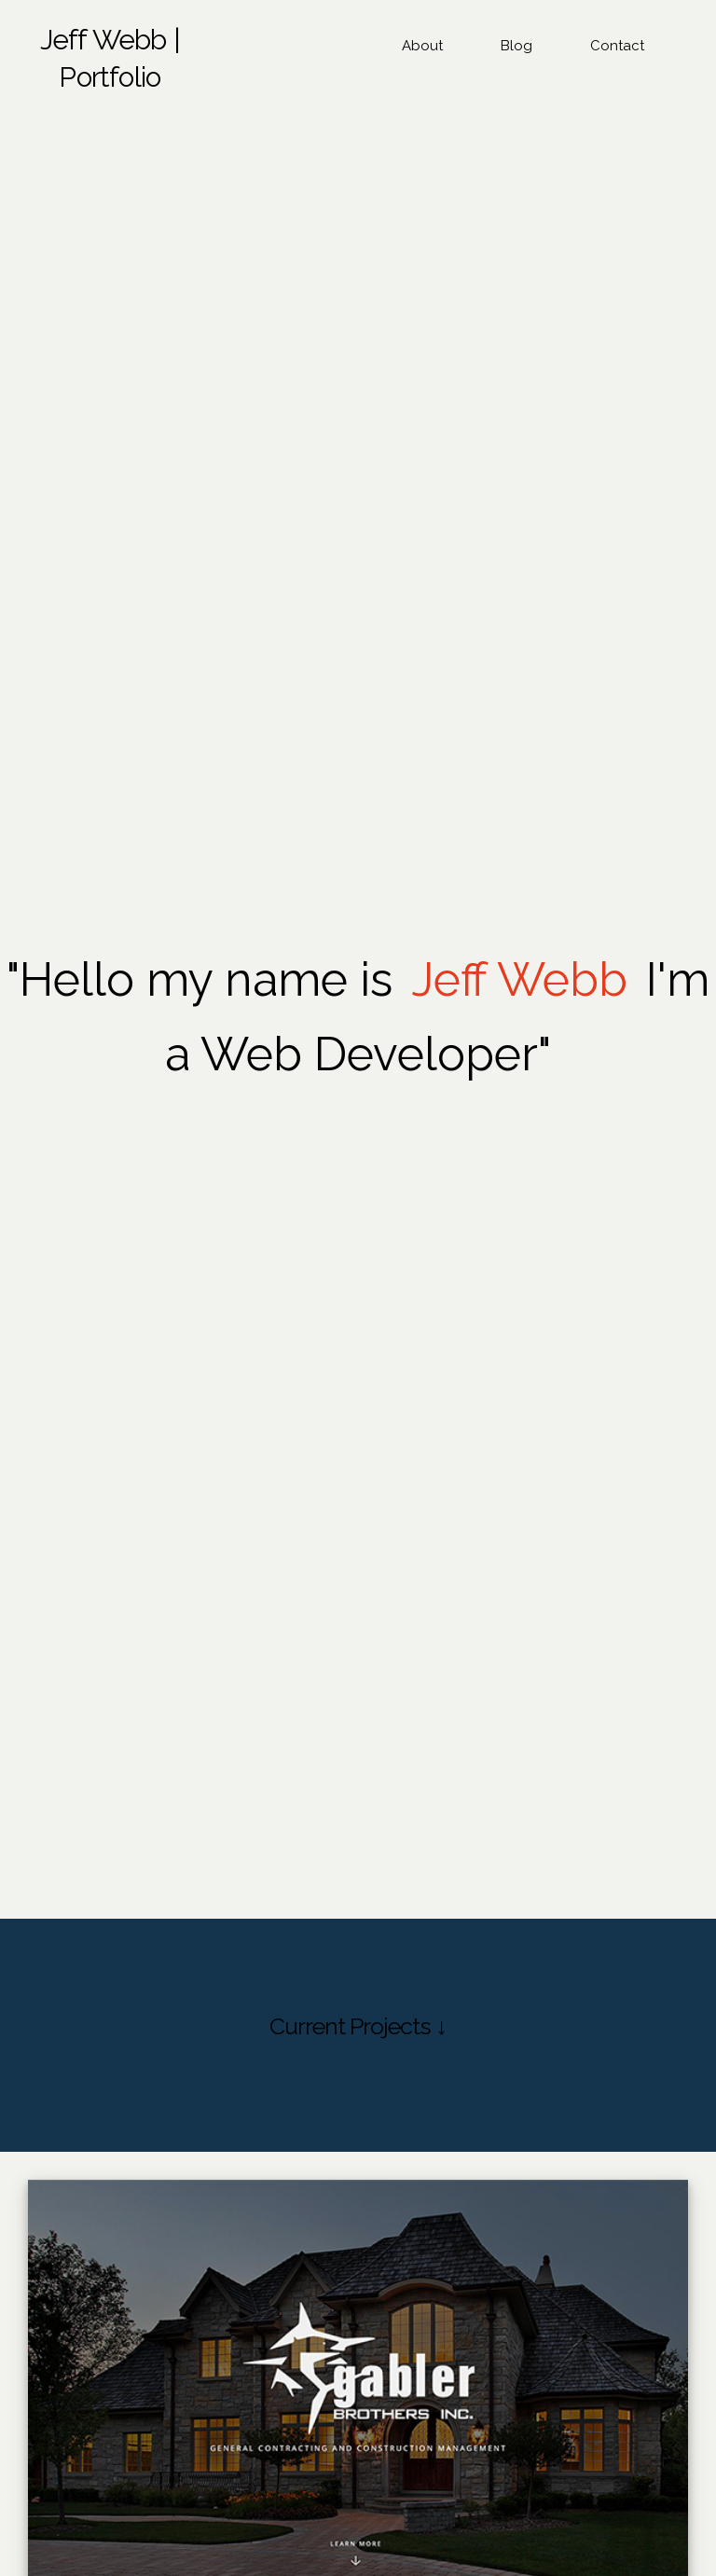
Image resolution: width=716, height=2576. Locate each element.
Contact (617, 45)
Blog (516, 45)
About (422, 45)
